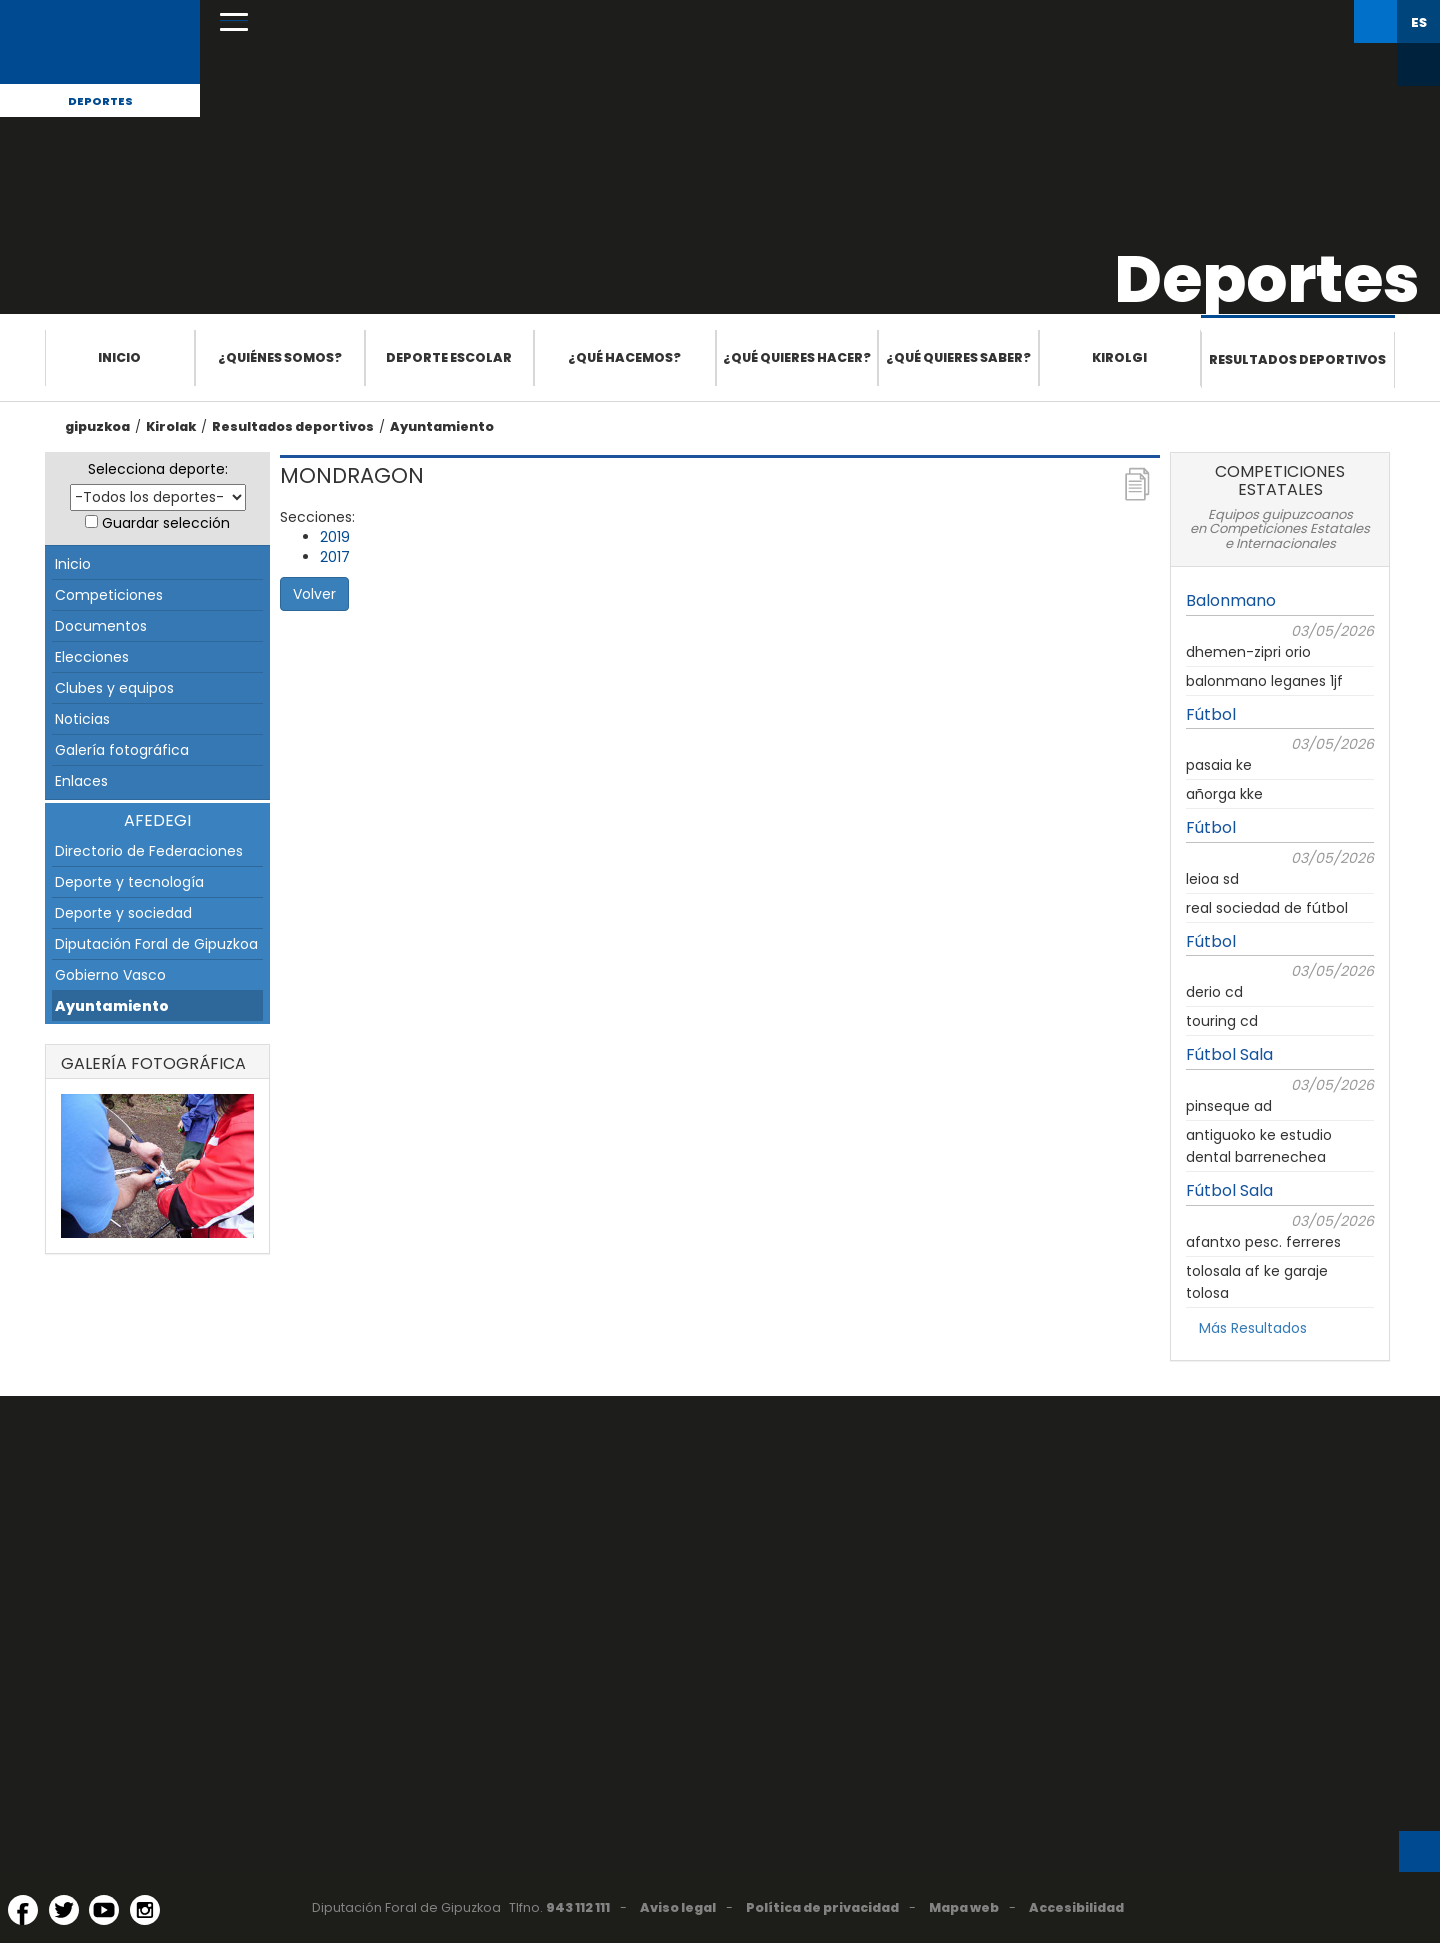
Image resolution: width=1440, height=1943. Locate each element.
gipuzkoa (97, 426)
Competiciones (109, 595)
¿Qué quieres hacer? (797, 357)
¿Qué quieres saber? (958, 357)
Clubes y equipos (114, 688)
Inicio (119, 357)
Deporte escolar (449, 357)
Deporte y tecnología (129, 882)
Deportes (100, 101)
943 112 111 (578, 1907)
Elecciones (92, 657)
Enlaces (81, 781)
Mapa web (964, 1907)
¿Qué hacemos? (624, 357)
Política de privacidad (822, 1907)
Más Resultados (1253, 1328)
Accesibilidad (1076, 1907)
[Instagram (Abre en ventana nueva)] (145, 1910)
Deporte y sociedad (123, 913)
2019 (335, 537)
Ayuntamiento (442, 426)
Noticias (82, 719)
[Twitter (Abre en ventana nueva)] (64, 1910)
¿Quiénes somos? (280, 357)
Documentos (101, 626)
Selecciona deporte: (158, 469)
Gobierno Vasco (110, 975)
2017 (335, 557)
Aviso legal (678, 1907)
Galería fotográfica (122, 750)
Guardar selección (166, 523)
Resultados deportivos (1297, 359)
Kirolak (171, 426)
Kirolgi (1119, 357)
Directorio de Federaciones (149, 851)
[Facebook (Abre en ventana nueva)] (23, 1910)
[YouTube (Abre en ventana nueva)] (104, 1910)
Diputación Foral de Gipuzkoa (156, 944)
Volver (314, 594)
